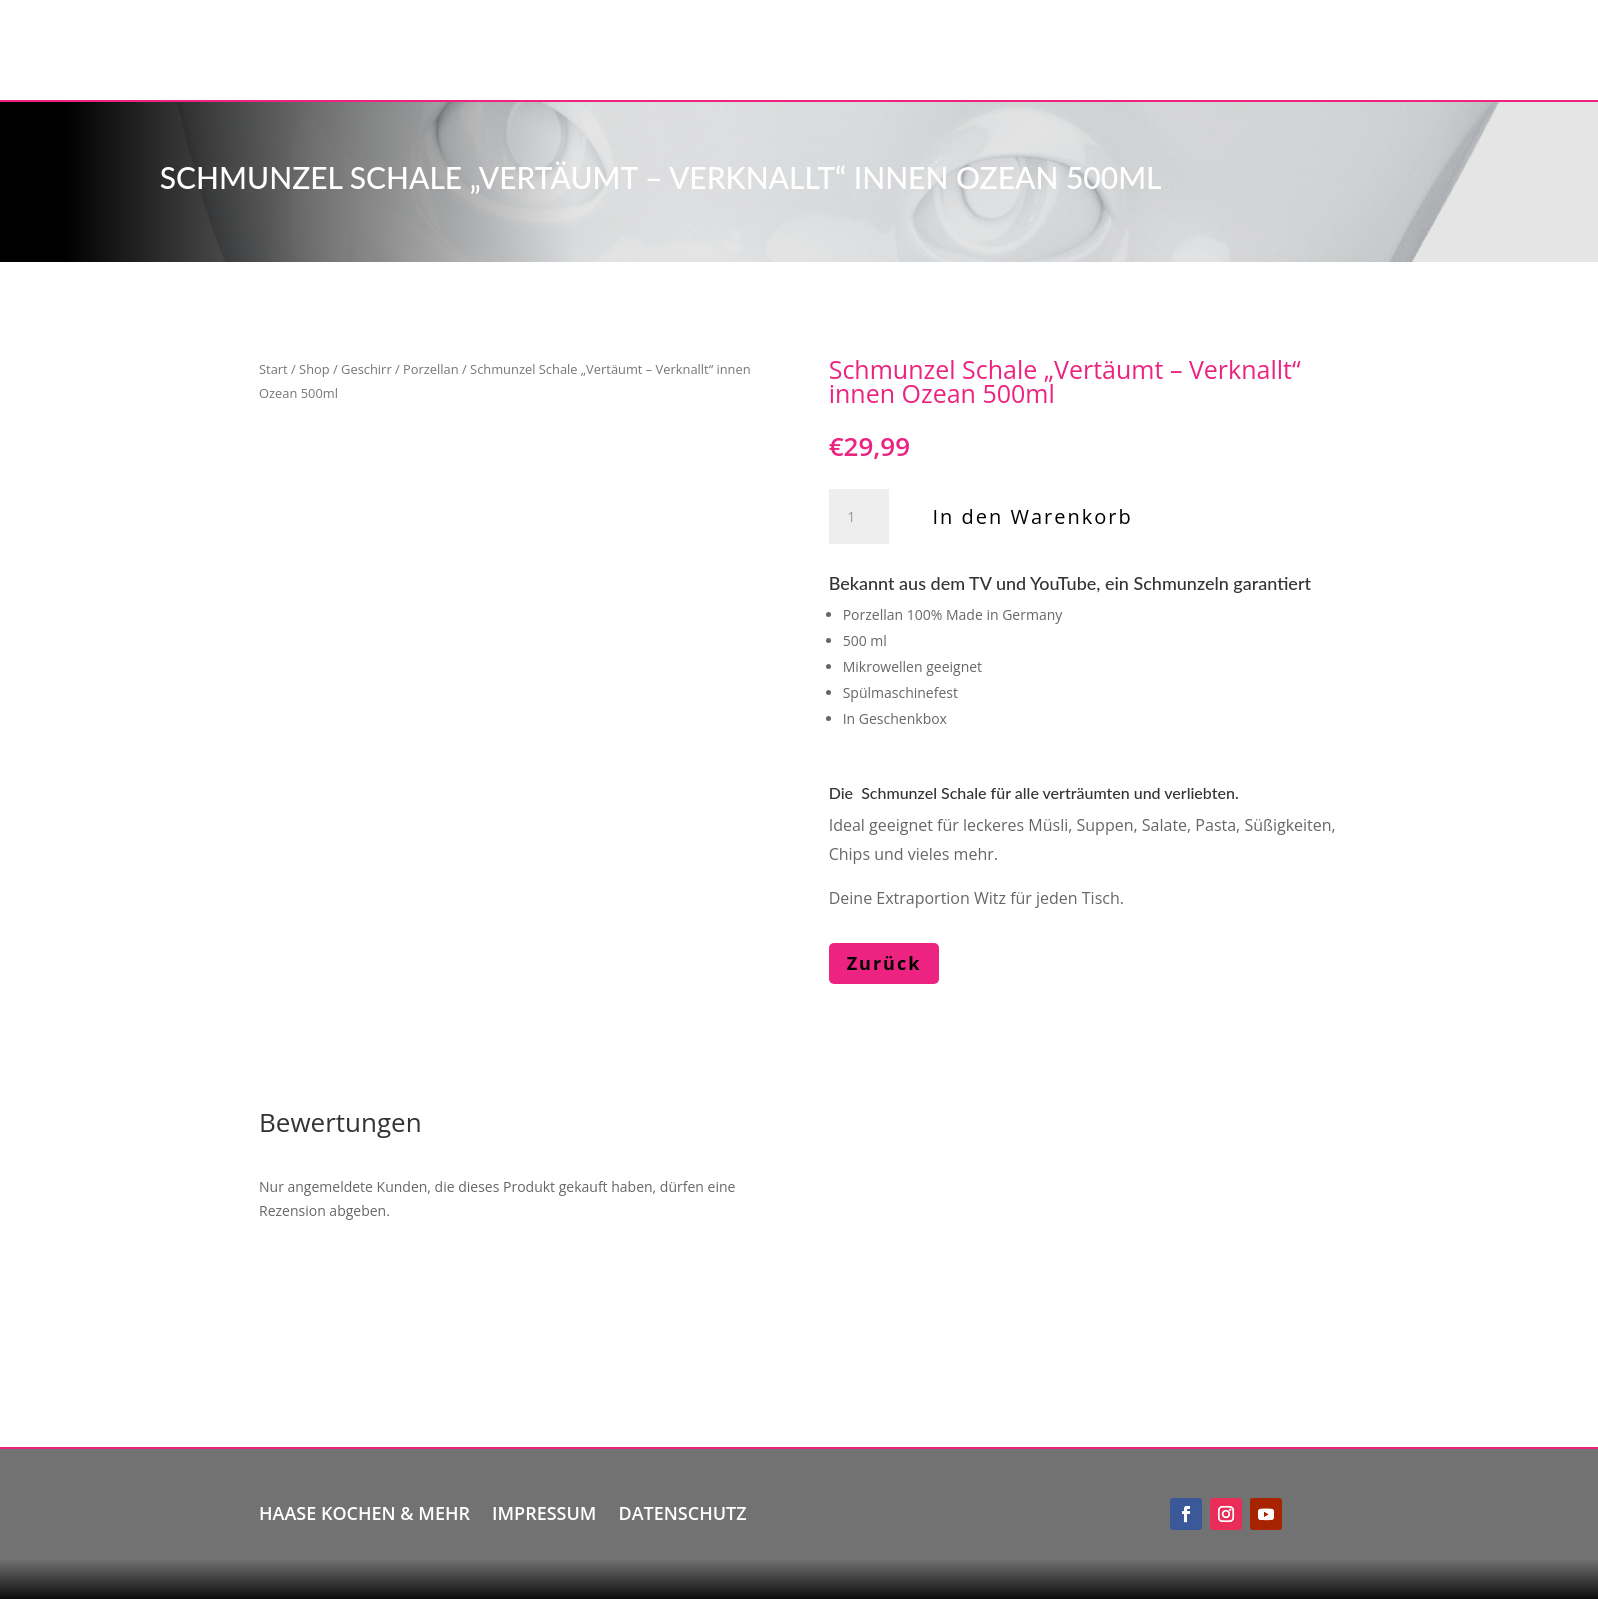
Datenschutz (682, 1510)
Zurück (884, 963)
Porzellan (431, 369)
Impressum (544, 1510)
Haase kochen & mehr (364, 1510)
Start (273, 369)
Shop (314, 369)
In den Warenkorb (1033, 516)
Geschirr (366, 369)
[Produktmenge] (859, 517)
